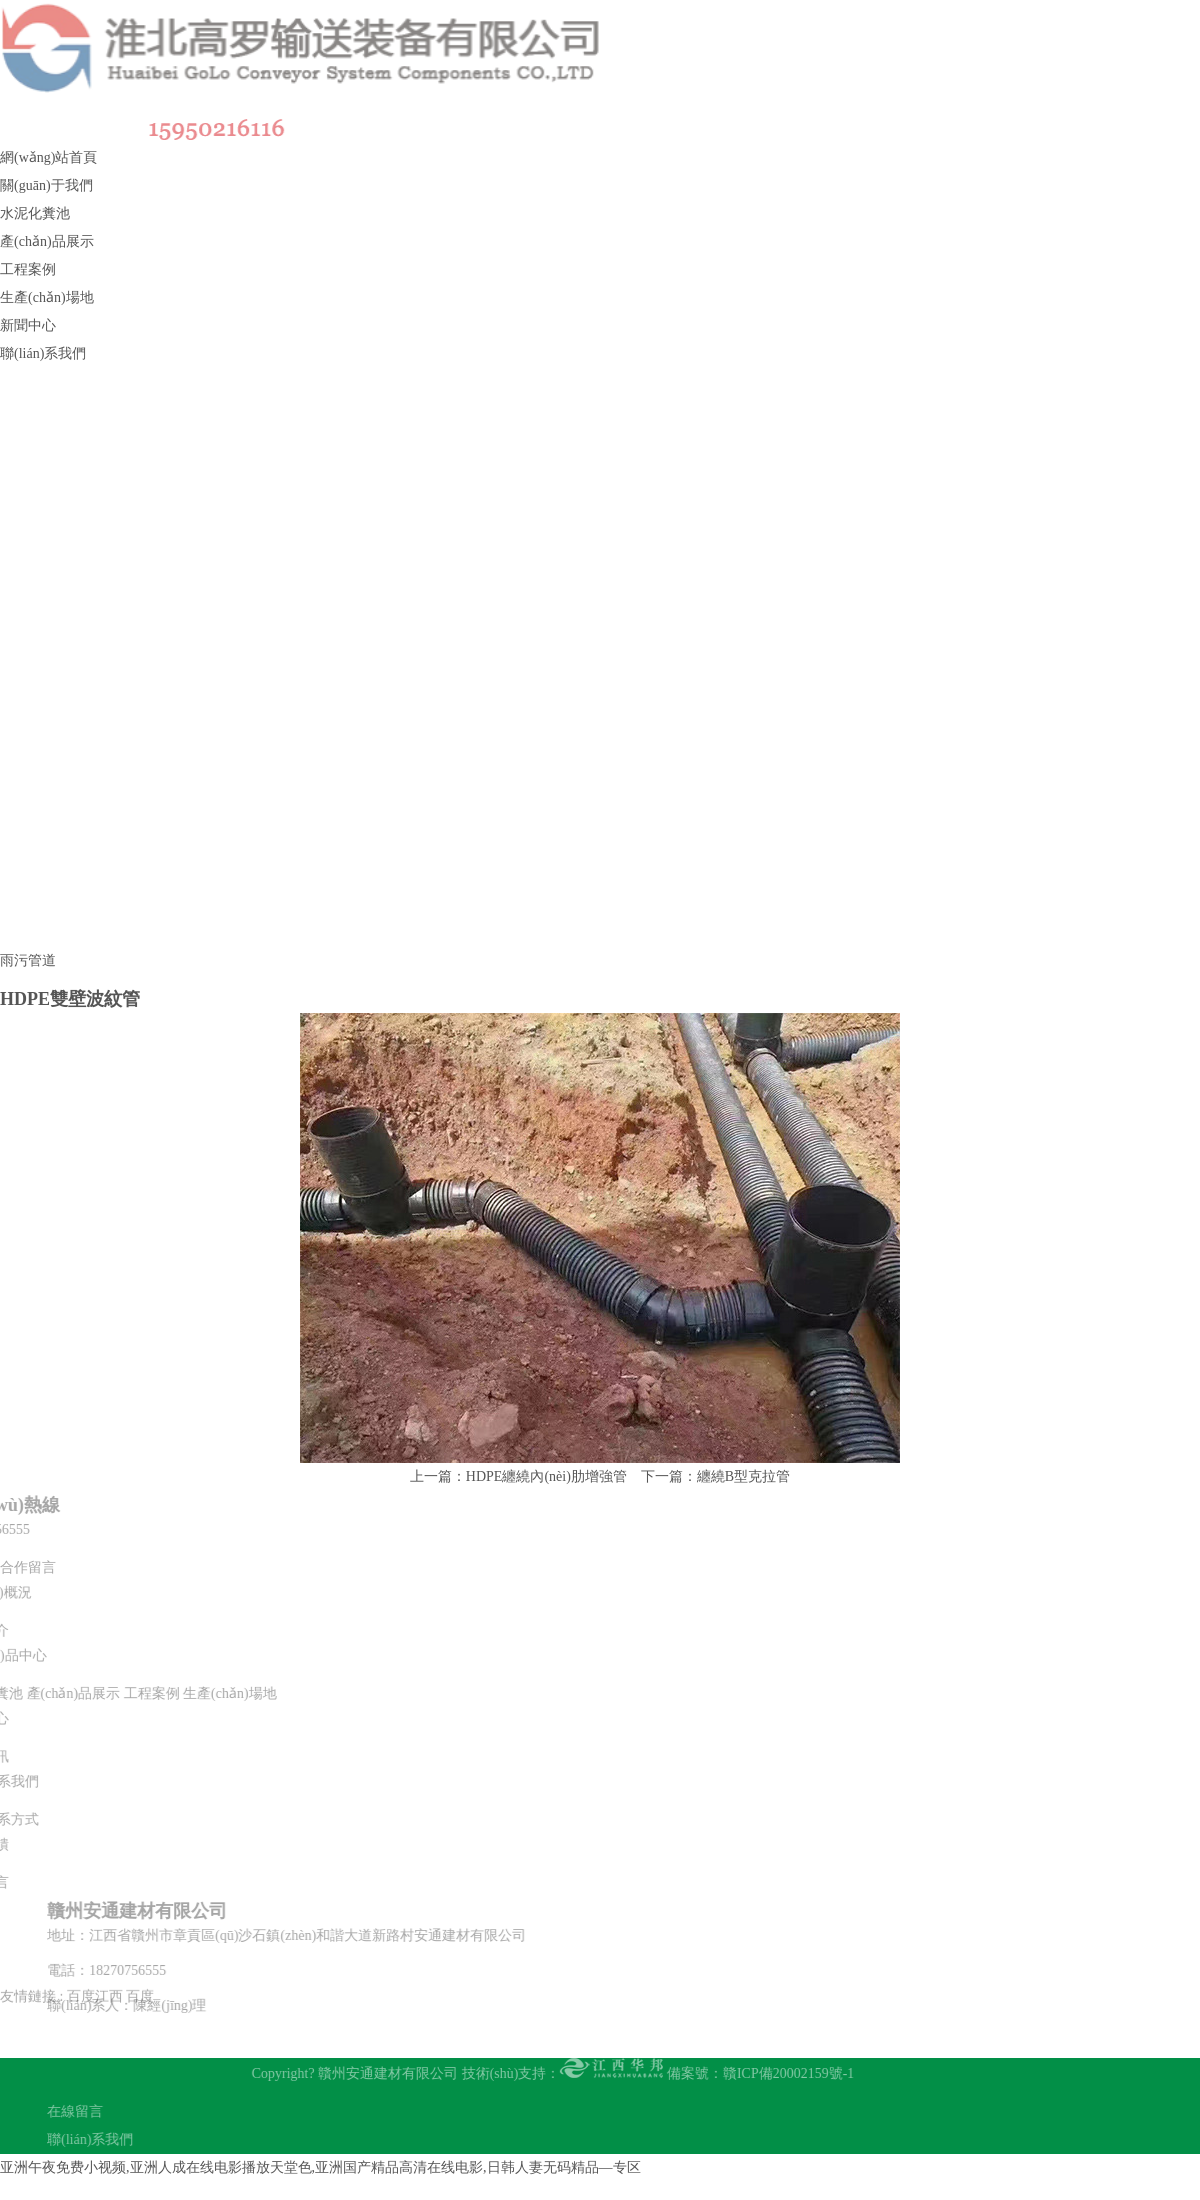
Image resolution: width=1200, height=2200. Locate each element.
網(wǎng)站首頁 (48, 157)
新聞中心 (28, 325)
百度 (140, 1962)
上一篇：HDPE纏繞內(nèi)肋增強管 (518, 1476)
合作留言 (28, 1567)
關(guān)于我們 (46, 185)
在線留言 (109, 2111)
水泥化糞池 (35, 213)
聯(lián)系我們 (43, 353)
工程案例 (28, 269)
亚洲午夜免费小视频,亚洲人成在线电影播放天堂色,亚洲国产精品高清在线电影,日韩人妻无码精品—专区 (320, 2167)
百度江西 (95, 1962)
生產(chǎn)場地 (47, 297)
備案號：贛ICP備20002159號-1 (726, 2073)
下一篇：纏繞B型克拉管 (715, 1476)
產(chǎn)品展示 (47, 241)
